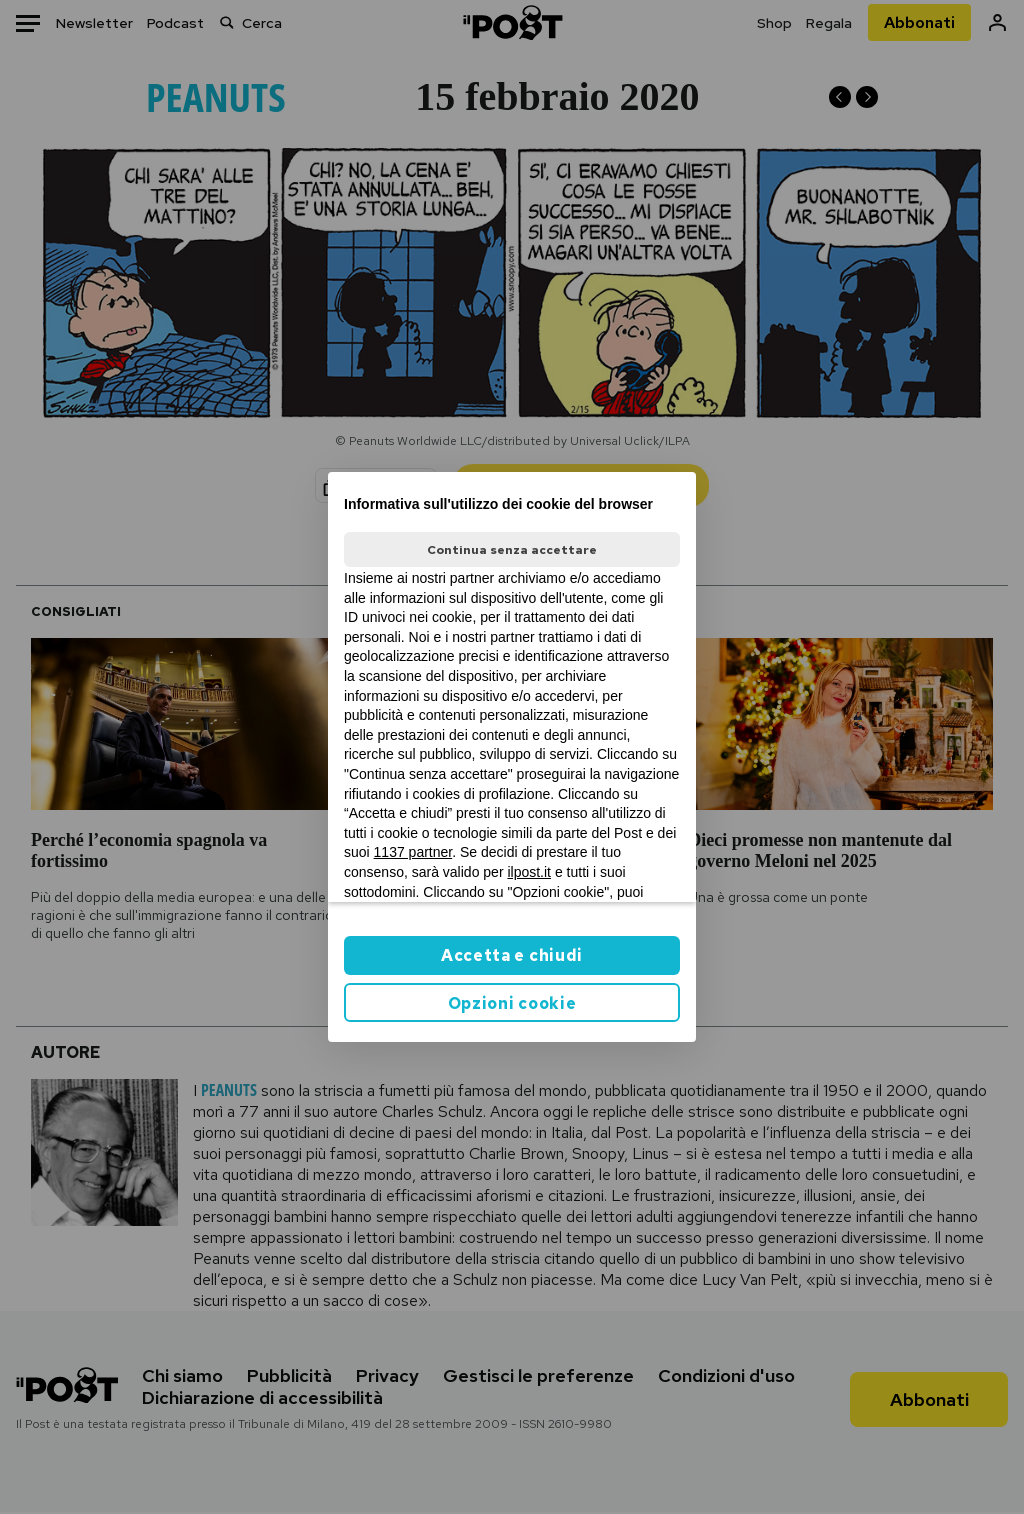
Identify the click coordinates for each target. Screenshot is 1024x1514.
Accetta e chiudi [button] (512, 955)
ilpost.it (529, 872)
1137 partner (413, 852)
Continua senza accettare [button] (512, 550)
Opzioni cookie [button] (512, 1003)
